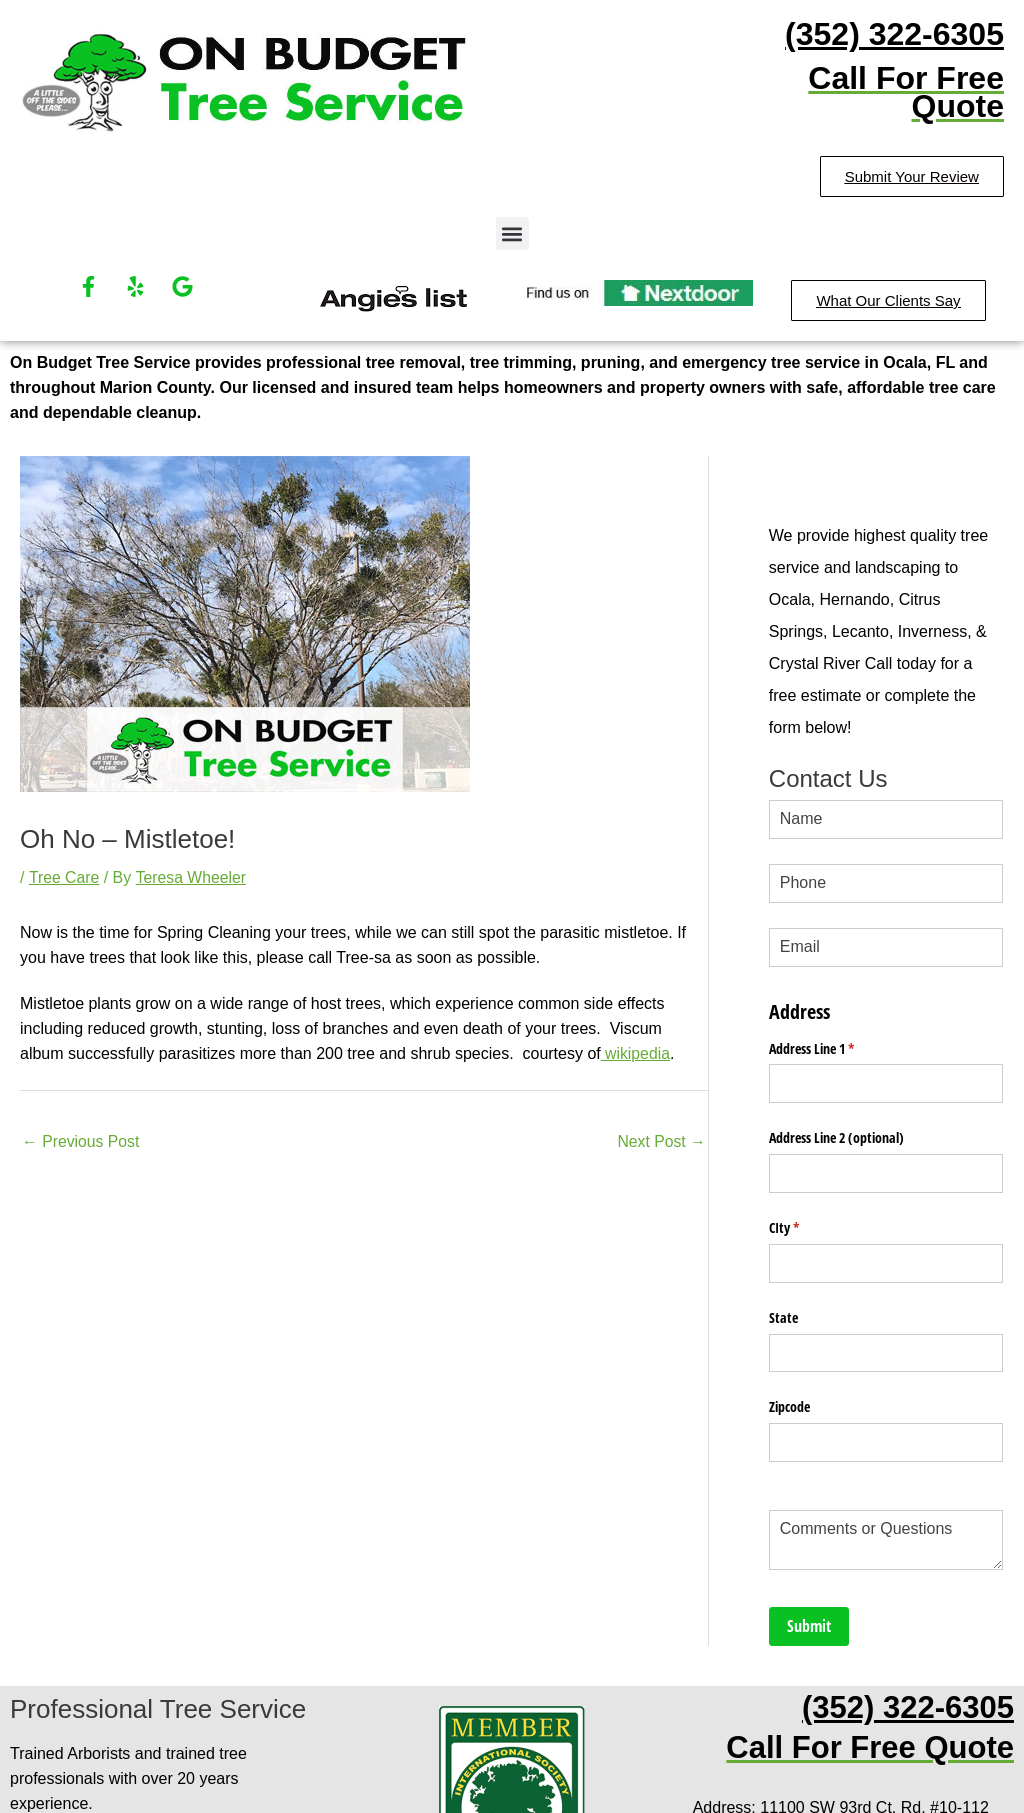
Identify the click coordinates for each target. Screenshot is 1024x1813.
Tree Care (64, 877)
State (783, 1293)
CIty (807, 1208)
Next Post (661, 1141)
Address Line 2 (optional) (836, 1122)
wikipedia (636, 1052)
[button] (512, 233)
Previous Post (81, 1141)
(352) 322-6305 (894, 34)
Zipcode (789, 1379)
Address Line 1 (835, 1037)
